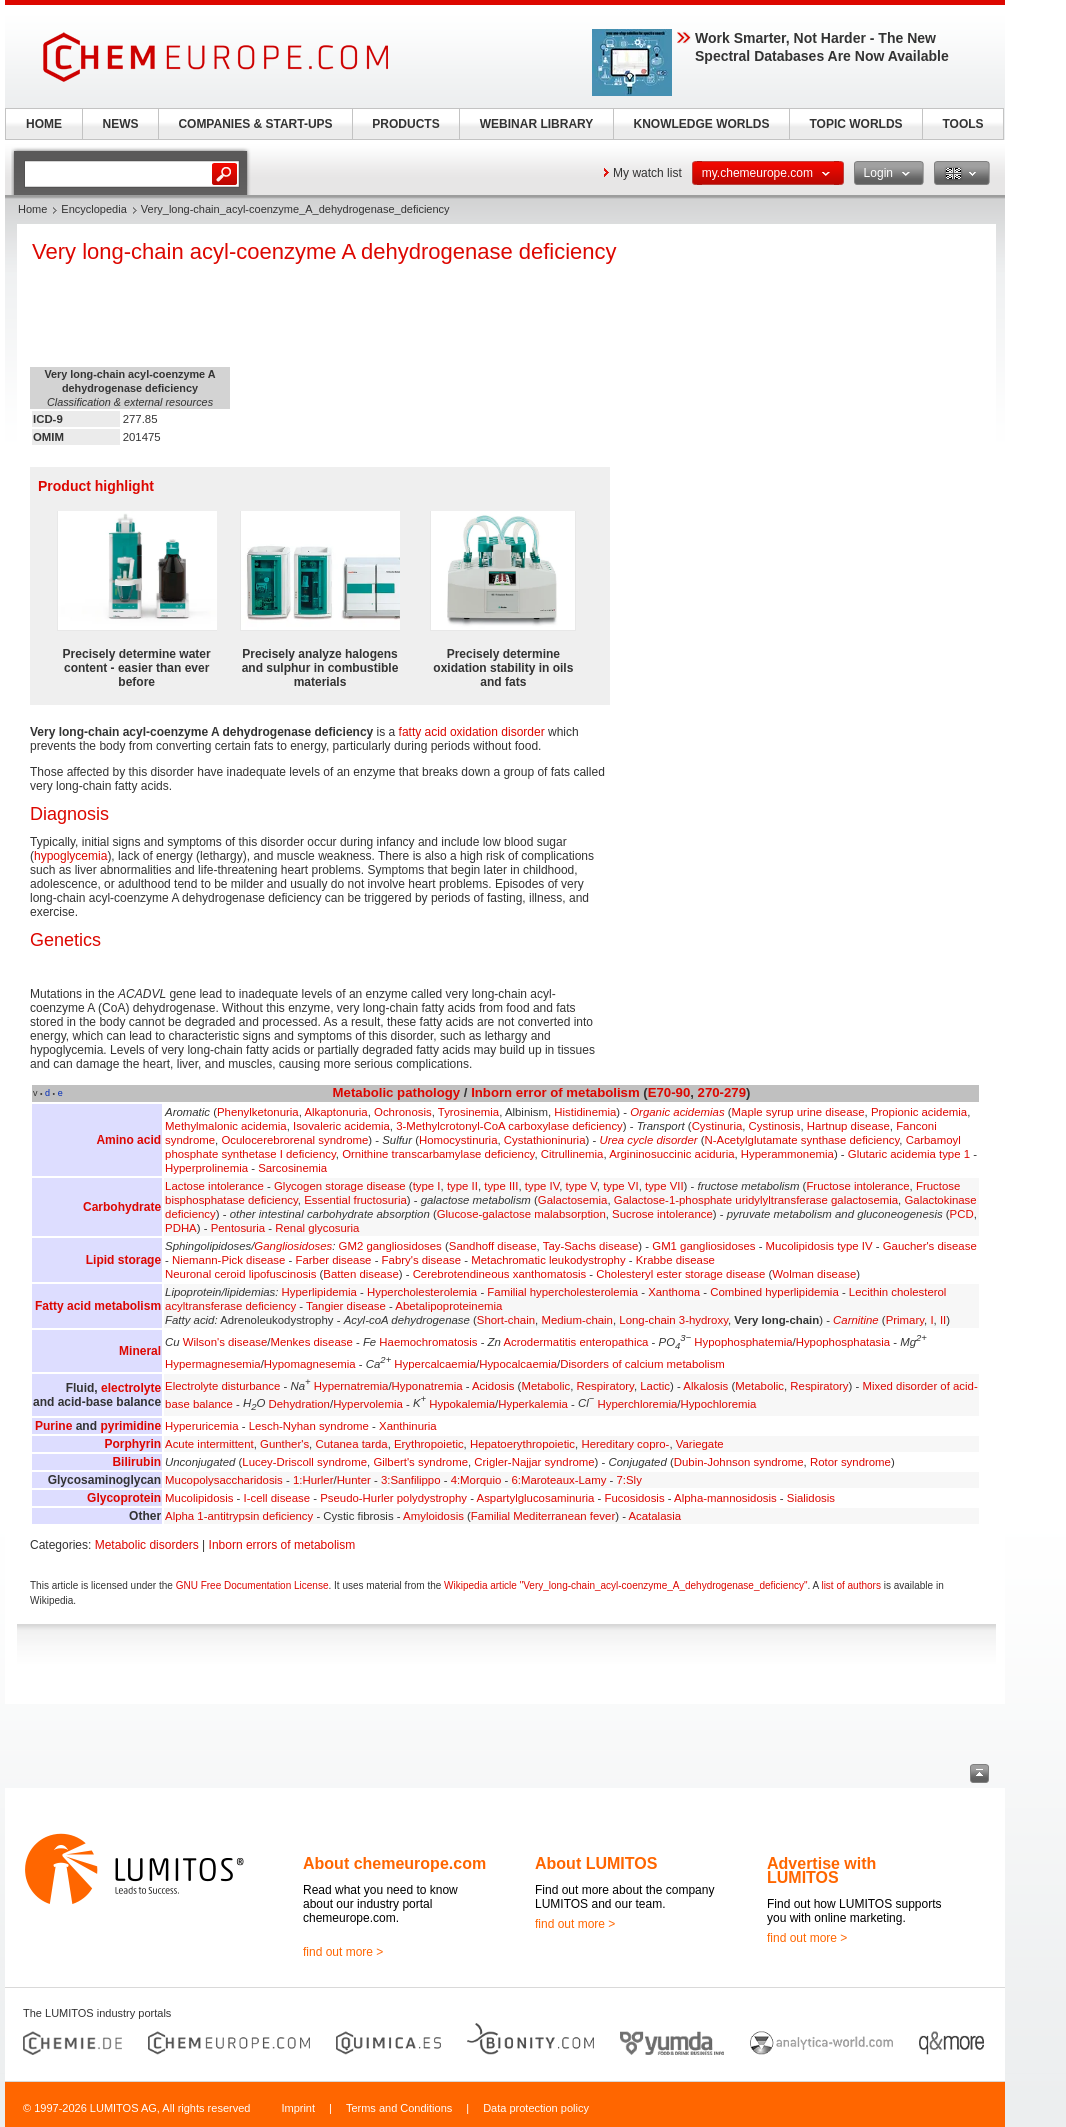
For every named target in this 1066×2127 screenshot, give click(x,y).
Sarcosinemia (292, 1168)
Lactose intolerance (214, 1186)
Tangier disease (346, 1306)
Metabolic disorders (147, 1545)
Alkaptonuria (335, 1112)
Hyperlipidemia (319, 1292)
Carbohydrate (122, 1207)
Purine (53, 1426)
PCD (962, 1214)
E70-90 (669, 1092)
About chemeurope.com (394, 1863)
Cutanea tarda (351, 1444)
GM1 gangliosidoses (703, 1246)
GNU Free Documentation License (252, 1585)
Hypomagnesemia (310, 1364)
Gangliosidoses (293, 1246)
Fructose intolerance (857, 1186)
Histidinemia (585, 1112)
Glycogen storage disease (340, 1186)
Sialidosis (811, 1498)
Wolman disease (814, 1274)
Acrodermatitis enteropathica (575, 1342)
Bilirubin (136, 1462)
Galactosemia (573, 1200)
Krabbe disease (675, 1260)
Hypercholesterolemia (422, 1292)
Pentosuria (238, 1228)
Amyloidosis (433, 1516)
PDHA (181, 1228)
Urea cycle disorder (648, 1140)
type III (501, 1186)
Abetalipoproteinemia (448, 1306)
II (943, 1320)
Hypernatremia (351, 1386)
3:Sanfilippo (411, 1480)
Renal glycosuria (317, 1228)
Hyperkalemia (533, 1403)
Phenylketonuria (258, 1112)
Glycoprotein (124, 1498)
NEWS (121, 124)
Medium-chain (577, 1320)
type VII (664, 1186)
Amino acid (128, 1140)
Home (32, 209)
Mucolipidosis (199, 1498)
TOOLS (962, 124)
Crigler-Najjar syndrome (534, 1462)
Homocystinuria (458, 1140)
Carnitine (856, 1320)
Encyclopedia (93, 209)
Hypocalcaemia (518, 1364)
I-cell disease (277, 1498)
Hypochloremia (718, 1403)
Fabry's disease (421, 1260)
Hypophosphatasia (843, 1342)
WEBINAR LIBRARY (537, 124)
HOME (44, 124)
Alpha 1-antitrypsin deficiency (239, 1516)
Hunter (354, 1480)
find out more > (343, 1952)
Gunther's (284, 1444)
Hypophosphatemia (743, 1342)
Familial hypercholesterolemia (562, 1292)
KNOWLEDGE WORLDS (702, 124)
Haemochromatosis (428, 1342)
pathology (428, 1092)
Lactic (655, 1386)
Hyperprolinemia (206, 1168)
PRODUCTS (405, 124)
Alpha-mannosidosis (725, 1498)
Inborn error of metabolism (555, 1092)
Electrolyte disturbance (222, 1386)
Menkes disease (311, 1342)
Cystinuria (717, 1126)
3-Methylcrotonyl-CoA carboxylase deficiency (509, 1126)
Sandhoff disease (493, 1246)
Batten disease (360, 1274)
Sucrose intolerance (662, 1214)
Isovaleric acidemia (341, 1126)
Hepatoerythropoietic (522, 1444)
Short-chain (506, 1320)
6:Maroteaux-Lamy (558, 1480)
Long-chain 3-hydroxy (673, 1320)
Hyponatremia (427, 1386)
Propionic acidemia (919, 1112)
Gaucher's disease (930, 1246)
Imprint (298, 2108)
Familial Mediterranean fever (543, 1516)
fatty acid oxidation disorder (472, 732)
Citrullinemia (572, 1154)
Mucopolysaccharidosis (224, 1480)
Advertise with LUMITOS (821, 1870)
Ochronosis (403, 1112)
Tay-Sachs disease (591, 1246)
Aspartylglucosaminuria (536, 1498)
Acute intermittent (209, 1444)
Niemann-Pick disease (228, 1260)
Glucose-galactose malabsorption (521, 1214)
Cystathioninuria (545, 1140)
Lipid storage (123, 1260)
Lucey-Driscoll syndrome (304, 1462)
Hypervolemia (368, 1403)
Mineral (140, 1351)
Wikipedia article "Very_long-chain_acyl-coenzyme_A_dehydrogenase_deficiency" (625, 1585)
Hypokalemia (462, 1403)
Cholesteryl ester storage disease (680, 1274)
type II (462, 1186)
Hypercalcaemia (435, 1364)
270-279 (722, 1092)
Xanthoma (674, 1292)
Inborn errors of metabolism (282, 1545)
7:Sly (629, 1480)
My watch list (647, 173)
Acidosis (493, 1386)
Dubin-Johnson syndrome (739, 1462)
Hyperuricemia (201, 1426)
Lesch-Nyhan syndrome (309, 1426)
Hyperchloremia (638, 1403)
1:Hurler (313, 1480)
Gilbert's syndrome (420, 1462)
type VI (620, 1186)
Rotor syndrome (850, 1462)
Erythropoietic (429, 1444)
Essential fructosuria (355, 1200)
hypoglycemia (70, 856)
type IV (542, 1186)
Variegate (700, 1444)
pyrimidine (130, 1426)
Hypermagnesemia (213, 1364)
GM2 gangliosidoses (390, 1246)
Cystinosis (775, 1126)
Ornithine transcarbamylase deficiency (438, 1154)
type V (581, 1186)
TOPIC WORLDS (855, 124)
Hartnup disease (848, 1126)
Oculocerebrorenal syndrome (294, 1140)
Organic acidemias (677, 1112)
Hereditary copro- (625, 1444)
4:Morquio (476, 1480)
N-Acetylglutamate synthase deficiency (802, 1140)
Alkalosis (705, 1386)
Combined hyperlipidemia (774, 1292)
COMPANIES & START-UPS (255, 124)
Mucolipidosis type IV (819, 1246)
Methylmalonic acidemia (226, 1126)
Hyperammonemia (787, 1154)
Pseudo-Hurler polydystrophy (393, 1498)
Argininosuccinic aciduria (671, 1154)
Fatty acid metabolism (98, 1306)
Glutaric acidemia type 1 (909, 1154)
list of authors (850, 1585)
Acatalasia (654, 1516)
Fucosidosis (634, 1498)
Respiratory (605, 1386)
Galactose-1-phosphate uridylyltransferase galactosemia (756, 1200)
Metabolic (363, 1092)
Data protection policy (536, 2108)
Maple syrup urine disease (798, 1112)
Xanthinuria (408, 1426)
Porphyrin (132, 1444)
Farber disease (333, 1260)
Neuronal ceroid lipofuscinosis (240, 1274)
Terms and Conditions (399, 2108)
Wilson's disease (225, 1342)
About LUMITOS (596, 1863)
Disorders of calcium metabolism (642, 1364)
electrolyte (131, 1388)
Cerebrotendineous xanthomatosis (500, 1274)
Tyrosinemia (468, 1112)
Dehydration (299, 1403)
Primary (905, 1320)
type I (427, 1186)
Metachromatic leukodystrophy (548, 1260)
